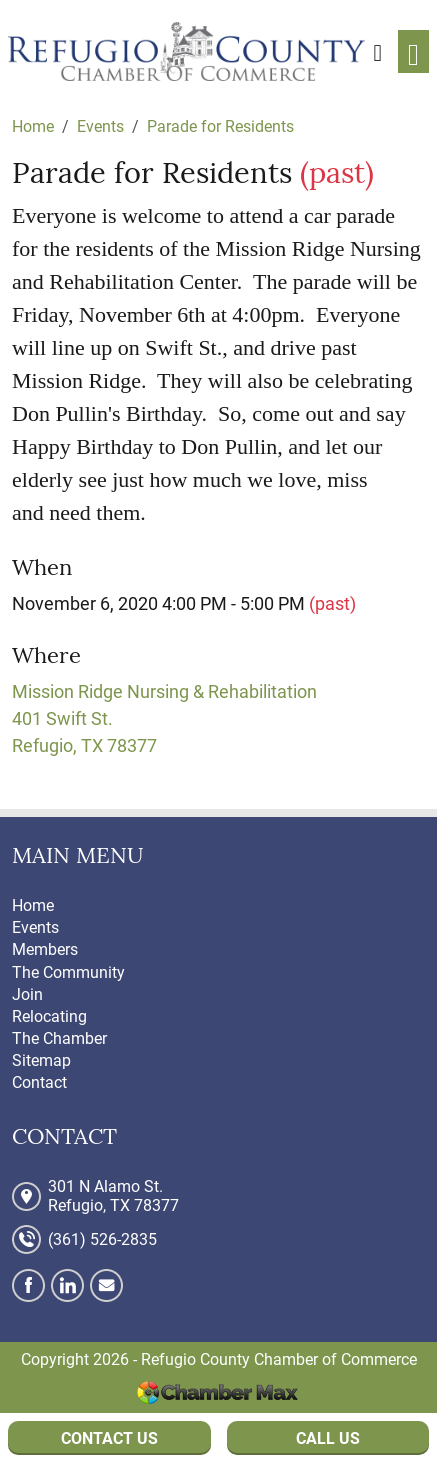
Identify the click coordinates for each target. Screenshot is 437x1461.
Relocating (49, 1016)
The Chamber (59, 1038)
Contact (39, 1082)
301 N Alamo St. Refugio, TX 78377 (113, 1196)
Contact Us (109, 1438)
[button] (377, 51)
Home (33, 905)
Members (45, 949)
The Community (68, 972)
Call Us (328, 1438)
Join (27, 994)
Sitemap (41, 1060)
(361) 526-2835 (102, 1239)
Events (35, 927)
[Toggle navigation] (413, 51)
